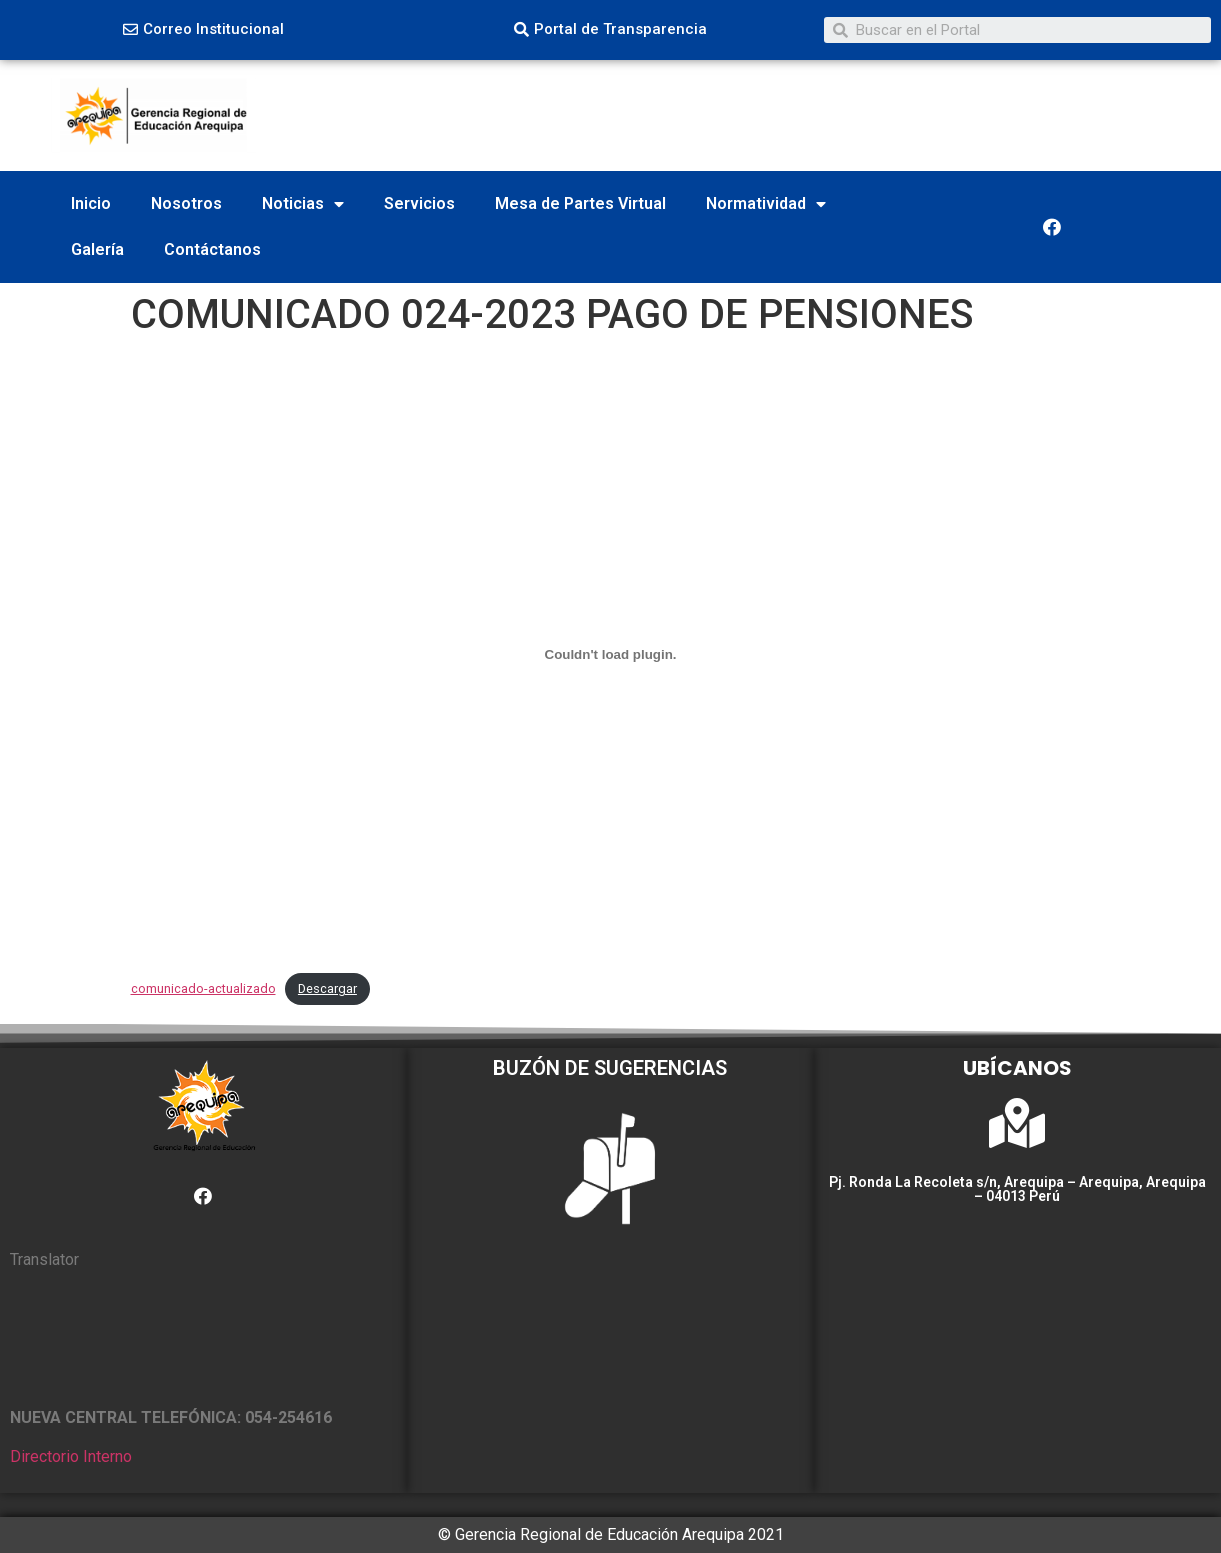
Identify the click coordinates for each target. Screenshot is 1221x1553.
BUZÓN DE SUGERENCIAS (610, 1068)
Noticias (303, 204)
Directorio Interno (71, 1456)
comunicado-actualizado (203, 988)
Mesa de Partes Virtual (580, 203)
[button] (203, 30)
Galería (97, 249)
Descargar (327, 988)
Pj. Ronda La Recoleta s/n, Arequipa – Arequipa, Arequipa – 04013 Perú (1017, 1189)
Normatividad (766, 204)
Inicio (91, 203)
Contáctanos (212, 249)
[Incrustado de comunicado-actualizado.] (611, 655)
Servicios (419, 203)
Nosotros (186, 203)
